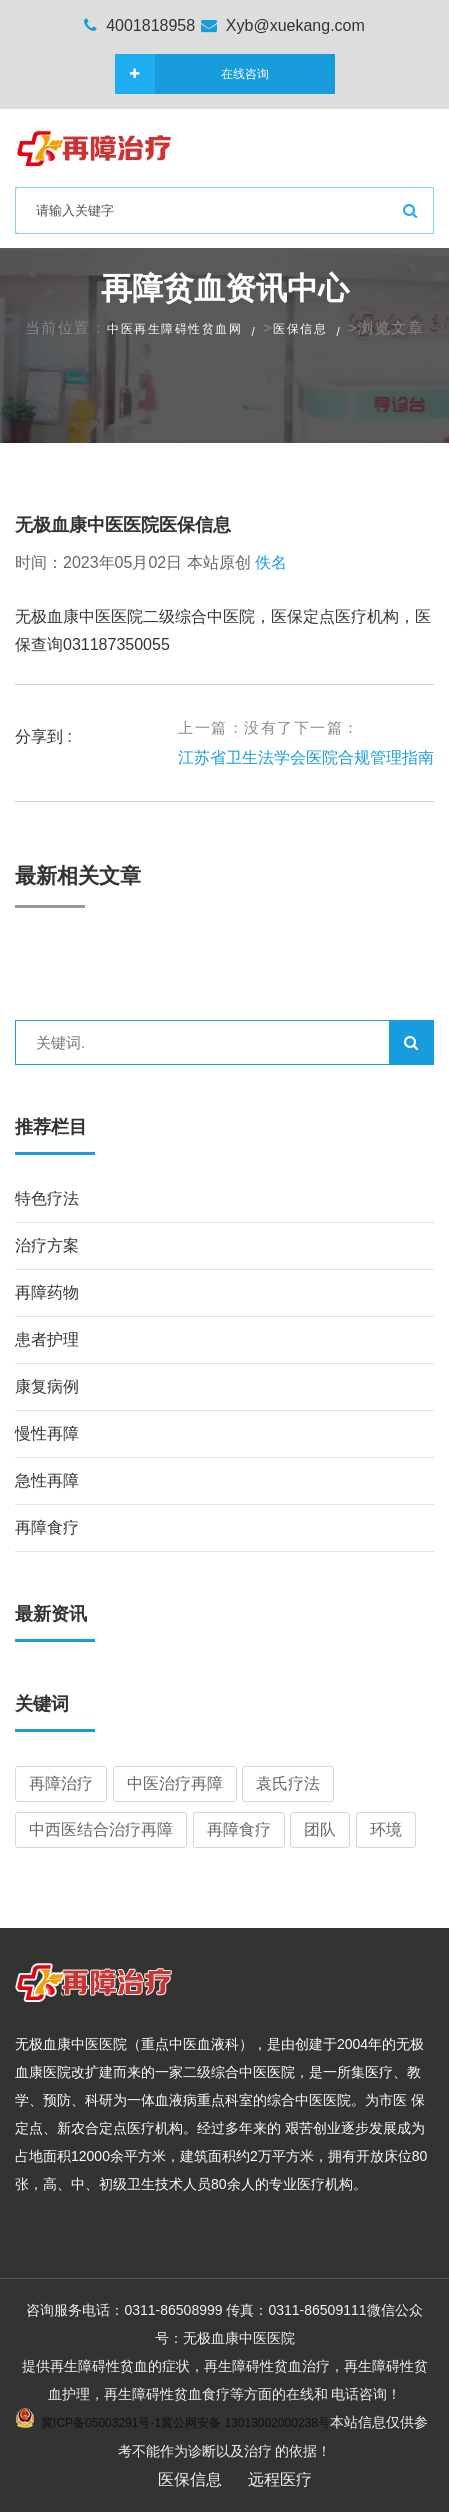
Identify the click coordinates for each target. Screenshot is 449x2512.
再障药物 (47, 1292)
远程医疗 (280, 2479)
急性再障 (47, 1480)
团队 (320, 1829)
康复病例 (47, 1386)
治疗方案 (47, 1245)
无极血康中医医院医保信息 (123, 525)
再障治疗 (61, 1783)
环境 (386, 1829)
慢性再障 (47, 1433)
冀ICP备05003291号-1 (101, 2423)
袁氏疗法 (288, 1783)
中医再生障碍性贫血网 (174, 329)
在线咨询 (212, 74)
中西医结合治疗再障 (101, 1829)
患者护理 (47, 1339)
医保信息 (300, 329)
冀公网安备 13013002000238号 (245, 2423)
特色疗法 (47, 1198)
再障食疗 (47, 1527)
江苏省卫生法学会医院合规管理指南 (306, 757)
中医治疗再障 (175, 1783)
